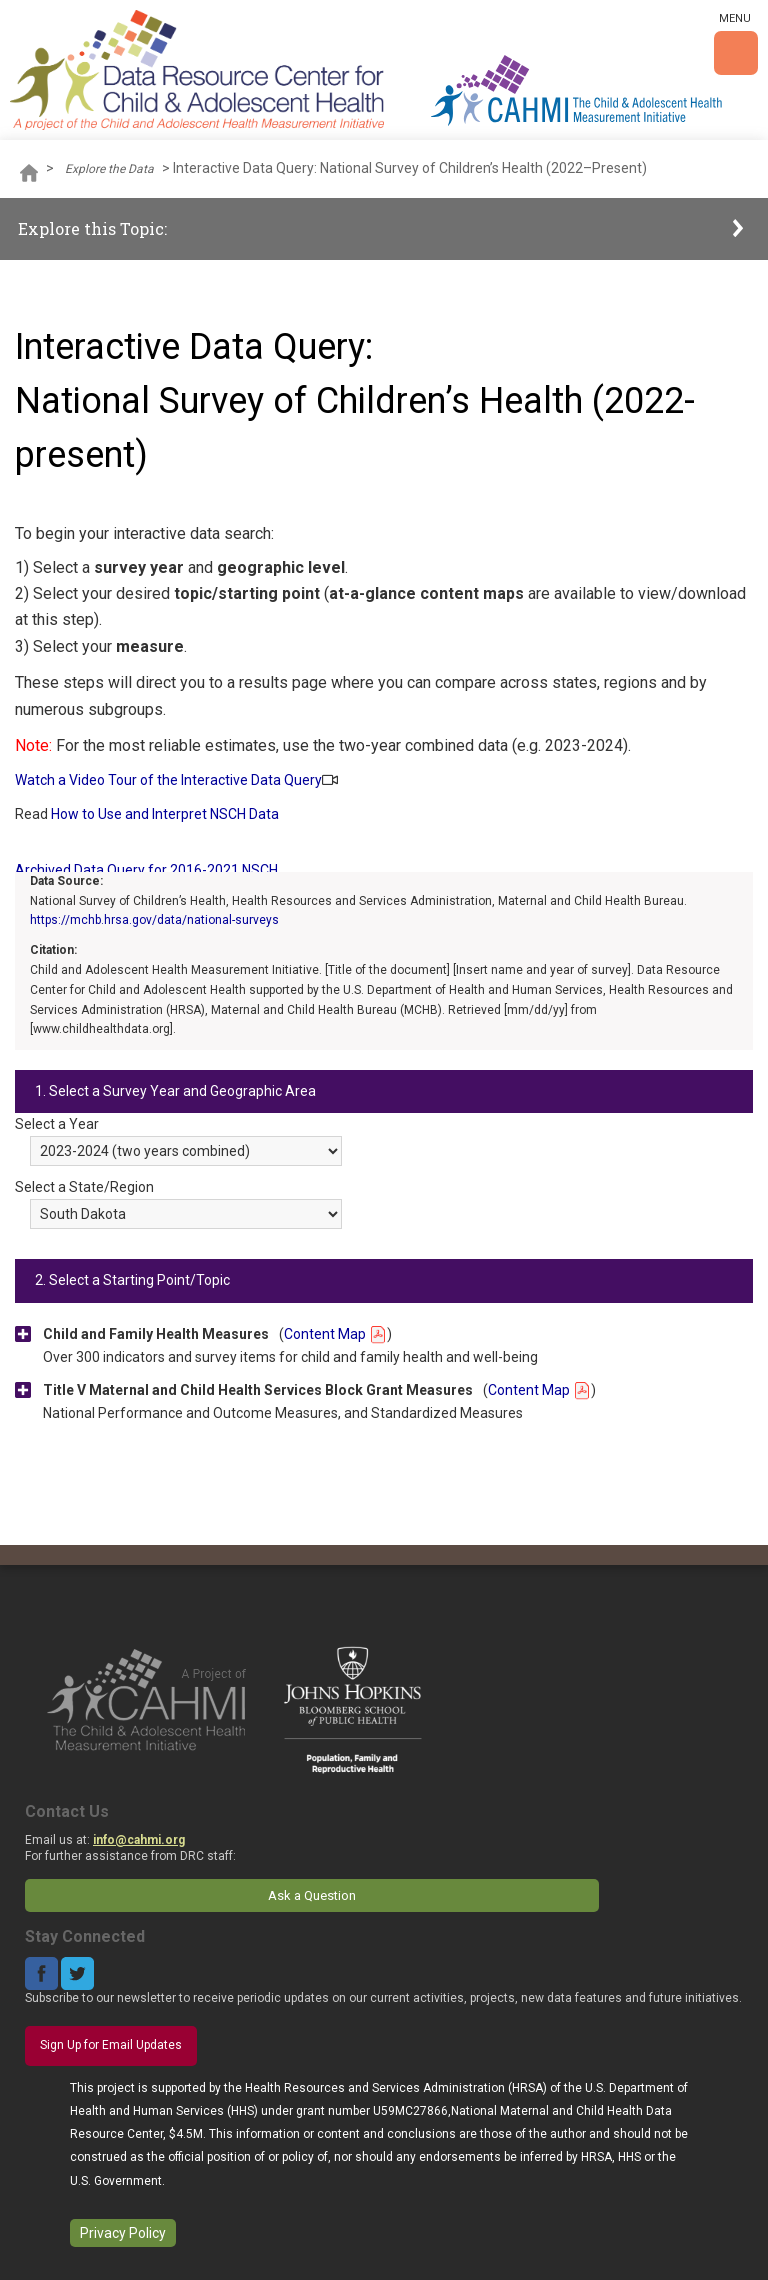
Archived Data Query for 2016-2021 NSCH (146, 870)
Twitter (77, 1973)
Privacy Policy (123, 2233)
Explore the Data (109, 169)
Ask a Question (312, 1895)
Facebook (41, 1973)
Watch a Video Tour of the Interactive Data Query (168, 780)
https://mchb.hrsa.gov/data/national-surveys (154, 920)
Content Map (335, 1334)
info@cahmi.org (139, 1840)
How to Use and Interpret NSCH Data (165, 814)
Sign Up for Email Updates (111, 2045)
